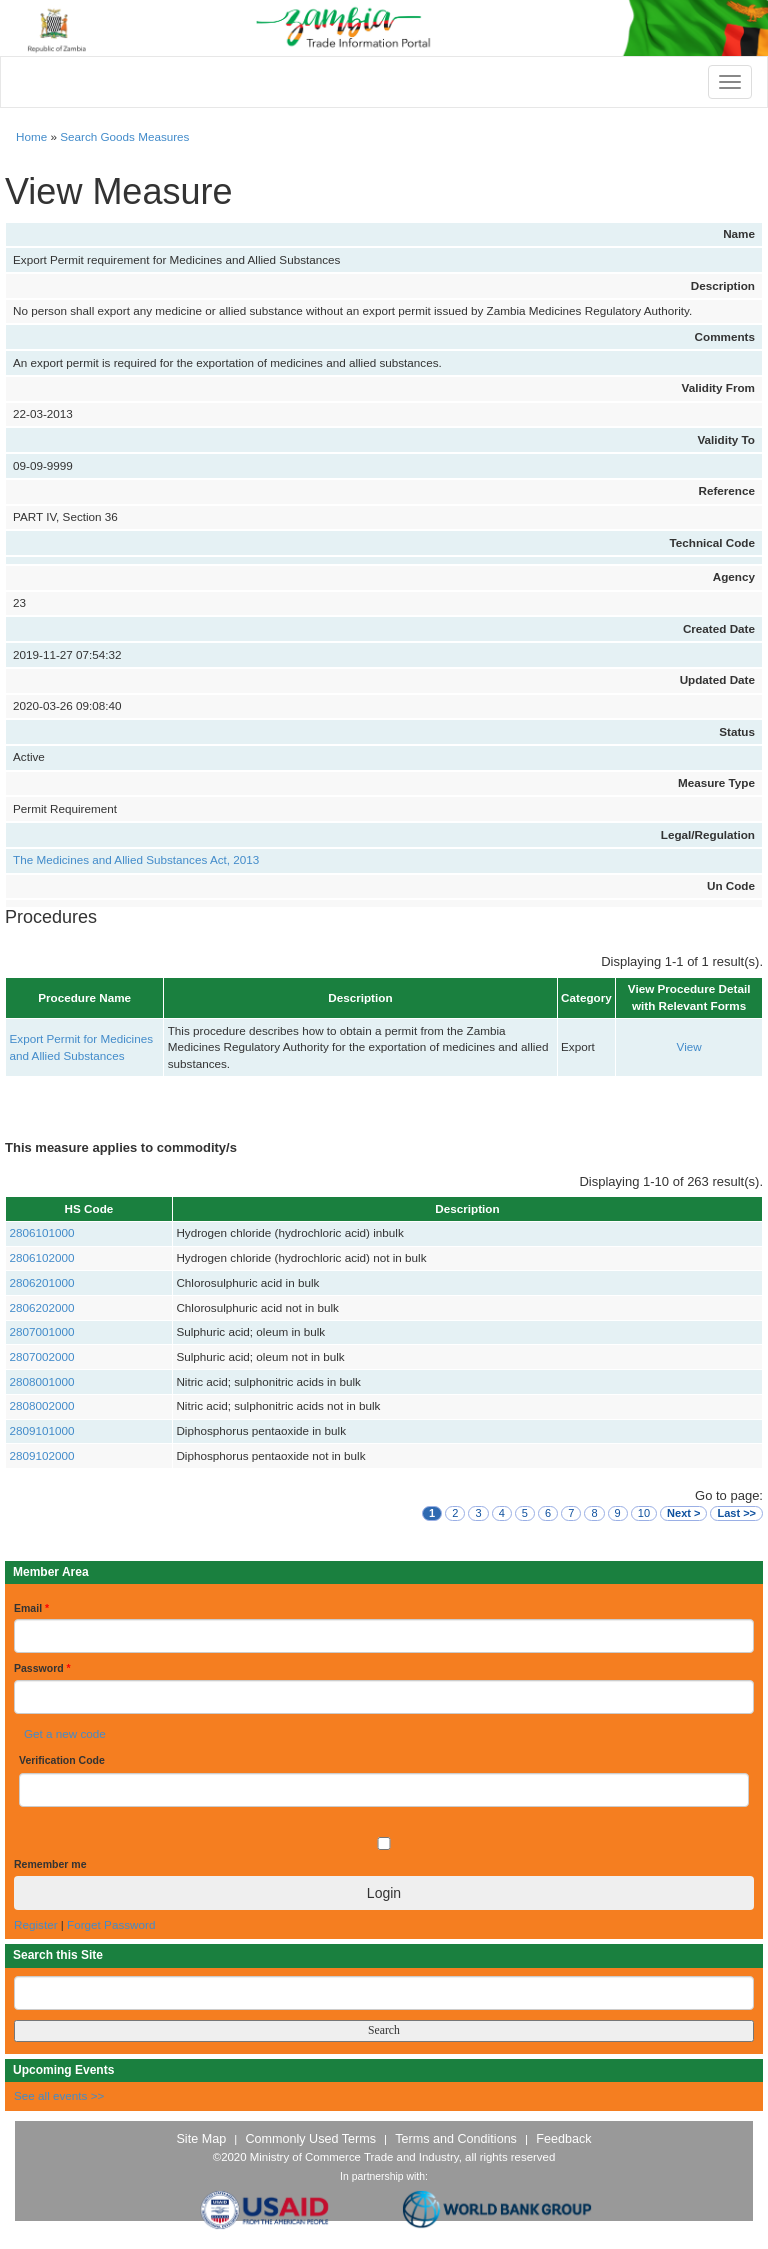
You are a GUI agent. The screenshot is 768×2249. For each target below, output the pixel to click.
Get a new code (65, 1733)
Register (36, 1924)
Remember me (50, 1864)
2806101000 (42, 1232)
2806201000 (42, 1282)
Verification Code (62, 1760)
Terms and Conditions (456, 2139)
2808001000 (42, 1381)
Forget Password (111, 1924)
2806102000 (42, 1257)
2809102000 (42, 1455)
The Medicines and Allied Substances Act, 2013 (136, 859)
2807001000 (42, 1331)
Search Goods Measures (124, 136)
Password (42, 1668)
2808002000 (42, 1405)
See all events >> (59, 2095)
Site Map (201, 2139)
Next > (683, 1513)
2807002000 (42, 1356)
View (689, 1046)
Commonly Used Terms (310, 2139)
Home (31, 136)
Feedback (563, 2139)
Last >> (736, 1513)
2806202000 (42, 1307)
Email (31, 1608)
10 (644, 1513)
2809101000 (42, 1430)
